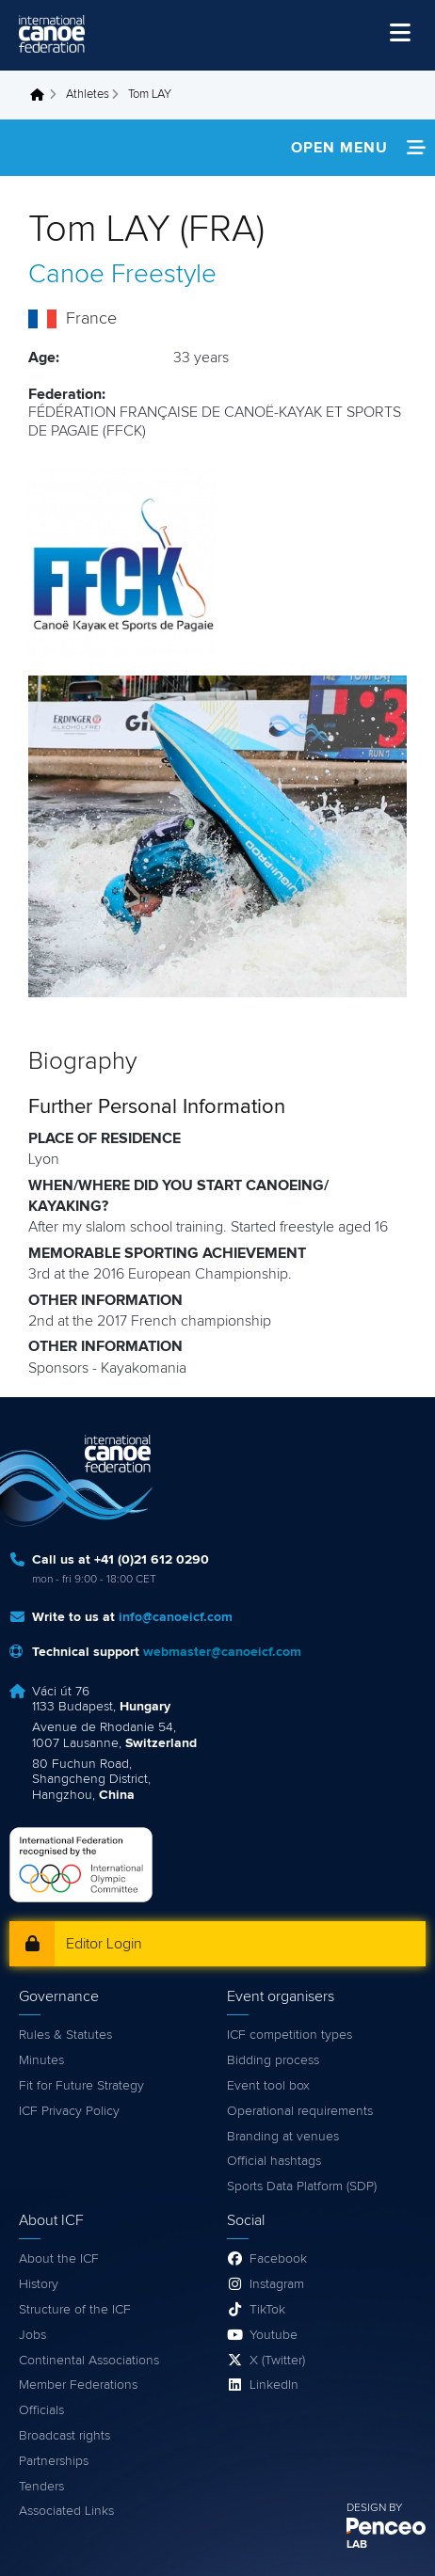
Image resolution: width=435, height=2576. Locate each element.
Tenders (41, 2486)
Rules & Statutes (65, 2035)
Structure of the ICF (75, 2309)
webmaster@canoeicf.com (222, 1652)
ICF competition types (289, 2035)
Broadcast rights (64, 2435)
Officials (41, 2410)
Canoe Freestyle (122, 275)
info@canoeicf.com (176, 1617)
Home (42, 95)
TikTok (267, 2309)
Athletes (87, 94)
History (38, 2284)
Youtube (274, 2335)
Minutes (41, 2060)
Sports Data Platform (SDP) (302, 2186)
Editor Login (104, 1943)
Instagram (277, 2284)
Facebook (278, 2259)
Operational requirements (300, 2111)
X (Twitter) (277, 2360)
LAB (356, 2545)
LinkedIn (274, 2385)
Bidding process (273, 2060)
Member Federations (78, 2385)
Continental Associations (89, 2360)
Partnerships (54, 2461)
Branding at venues (283, 2136)
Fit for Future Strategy (81, 2085)
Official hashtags (274, 2161)
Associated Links (66, 2511)
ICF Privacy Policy (69, 2111)
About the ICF (59, 2259)
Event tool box (268, 2085)
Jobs (32, 2335)
